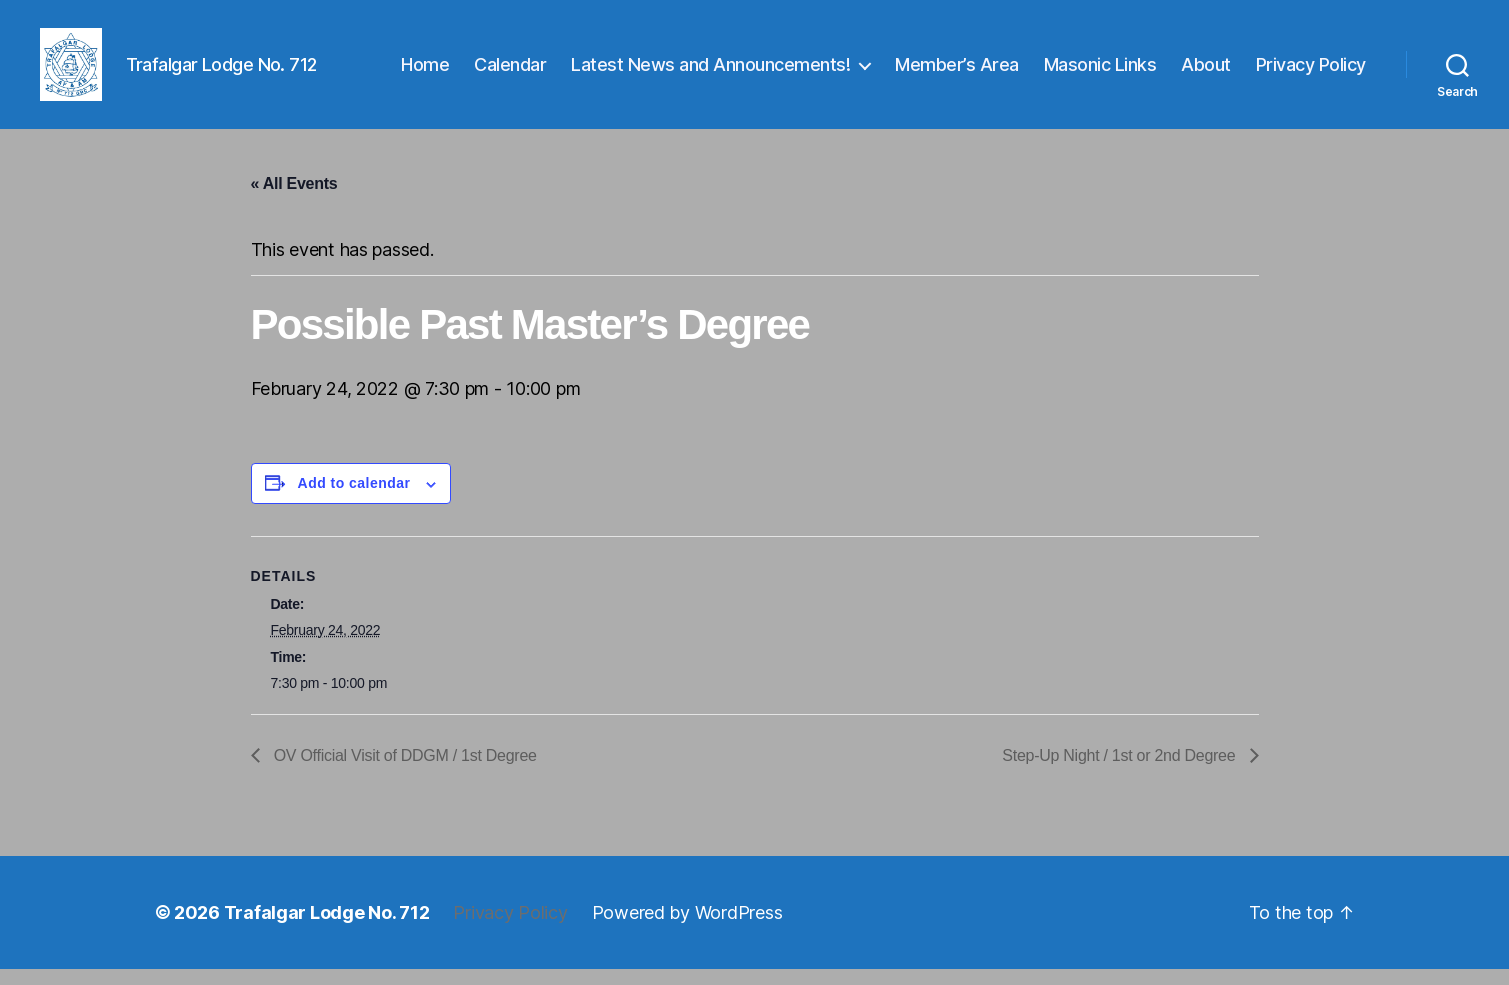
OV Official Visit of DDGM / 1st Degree (403, 771)
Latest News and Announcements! (710, 72)
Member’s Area (957, 72)
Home (425, 72)
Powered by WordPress (687, 928)
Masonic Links (1100, 72)
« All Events (294, 200)
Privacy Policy (1311, 72)
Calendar (510, 72)
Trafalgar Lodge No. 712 (327, 928)
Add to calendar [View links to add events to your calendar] (354, 500)
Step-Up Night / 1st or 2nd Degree (1120, 771)
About (1206, 72)
